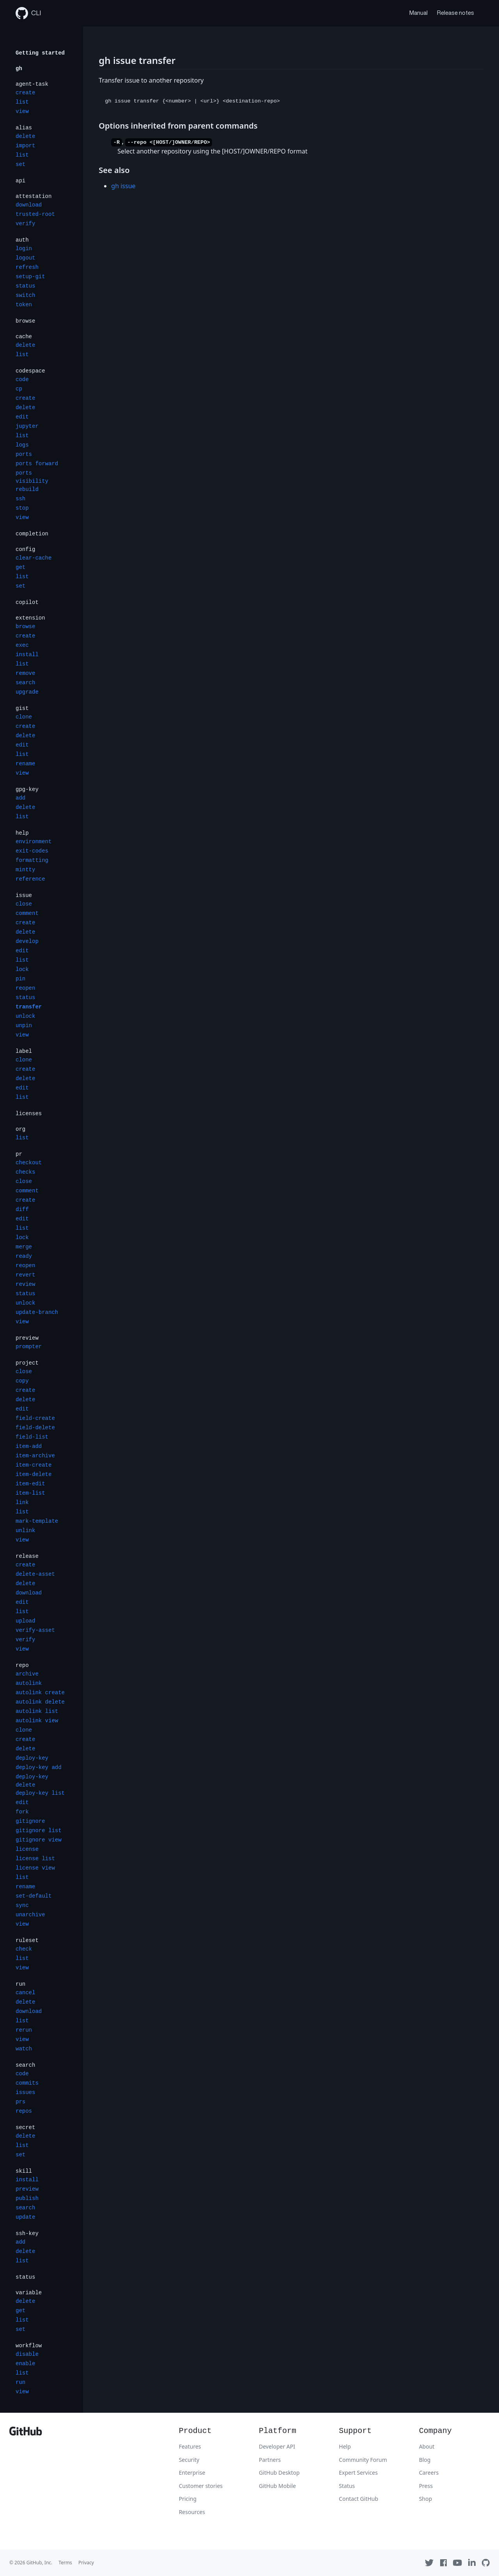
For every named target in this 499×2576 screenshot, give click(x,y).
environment (33, 842)
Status (347, 2485)
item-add (29, 1446)
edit (22, 417)
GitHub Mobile (277, 2485)
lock (22, 969)
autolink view (37, 1721)
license (27, 1849)
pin (20, 979)
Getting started (40, 53)
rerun (24, 2030)
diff (22, 1209)
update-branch (37, 1312)
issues (25, 2092)
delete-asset (35, 1574)
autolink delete (40, 1702)
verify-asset (35, 1630)
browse (25, 321)
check (24, 1949)
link (22, 1502)
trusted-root (35, 214)
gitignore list (39, 1830)
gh (19, 68)
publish (27, 2198)
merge (24, 1247)
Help (345, 2446)
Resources (192, 2512)
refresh (27, 267)
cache (24, 337)
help (22, 833)
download (29, 205)
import (25, 146)
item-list (30, 1493)
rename (25, 764)
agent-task (32, 84)
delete (25, 136)
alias (24, 128)
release (27, 1556)
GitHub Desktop (279, 2472)
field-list (32, 1437)
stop (22, 508)
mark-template (37, 1521)
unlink (25, 1530)
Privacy (86, 2562)
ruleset (27, 1940)
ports (24, 454)
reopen (25, 988)
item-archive (35, 1456)
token (24, 305)
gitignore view (39, 1840)
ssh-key (27, 2233)
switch (25, 295)
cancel (25, 1993)
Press (426, 2485)
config (25, 549)
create (25, 93)
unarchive (30, 1915)
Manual (418, 13)
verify (25, 224)
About (427, 2446)
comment (27, 913)
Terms (65, 2562)
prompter (29, 1347)
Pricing (187, 2498)
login (24, 248)
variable (29, 2293)
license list (35, 1859)
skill (24, 2171)
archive (27, 1674)
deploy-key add (39, 1767)
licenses (29, 1114)
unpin (24, 1025)
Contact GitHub (358, 2498)
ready (24, 1256)
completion (32, 534)
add (20, 798)
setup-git (30, 277)
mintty (25, 870)
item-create (33, 1465)
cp (19, 389)
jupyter (27, 426)
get (20, 567)
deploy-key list (40, 1793)
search (25, 683)
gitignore (30, 1821)
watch (24, 2049)
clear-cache (33, 558)
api (20, 181)
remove (25, 673)
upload (25, 1621)
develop (27, 941)
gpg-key (27, 789)
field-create (35, 1418)
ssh (20, 499)
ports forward (37, 464)
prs (20, 2102)
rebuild (27, 489)
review (25, 1284)
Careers (429, 2472)
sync (22, 1905)
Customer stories (201, 2485)
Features (190, 2446)
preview (27, 1338)
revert (25, 1275)
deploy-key (32, 1758)
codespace (30, 371)
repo (22, 1665)
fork (22, 1812)
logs (22, 445)
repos (24, 2111)
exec (22, 645)
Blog (425, 2459)
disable (27, 2354)
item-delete (33, 1474)
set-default (33, 1896)
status (25, 286)
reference (30, 879)
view (22, 111)
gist (22, 708)
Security (189, 2459)
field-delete (35, 1428)
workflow (29, 2346)
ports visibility (32, 477)
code (22, 379)
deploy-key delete (32, 1781)
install (27, 655)
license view (35, 1868)
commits (27, 2083)
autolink (29, 1683)
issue (24, 895)
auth (22, 240)
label (24, 1051)
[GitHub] (25, 2433)
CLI (28, 13)
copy (22, 1381)
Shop (425, 2498)
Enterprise (192, 2472)
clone (24, 717)
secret (25, 2127)
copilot (27, 602)
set (20, 164)
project (27, 1363)
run (20, 1984)
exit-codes (32, 851)
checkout (29, 1163)
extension (30, 618)
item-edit (30, 1484)
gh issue (123, 186)
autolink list (37, 1711)
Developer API (277, 2446)
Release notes (455, 13)
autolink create (40, 1693)
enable (25, 2364)
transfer (29, 1007)
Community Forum (363, 2459)
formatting (32, 860)
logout (25, 258)
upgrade (27, 692)
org (20, 1129)
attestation (33, 196)
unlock (25, 1016)
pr (19, 1154)
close (24, 904)
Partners (270, 2459)
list (22, 102)
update (25, 2217)
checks (25, 1172)
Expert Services (358, 2472)
